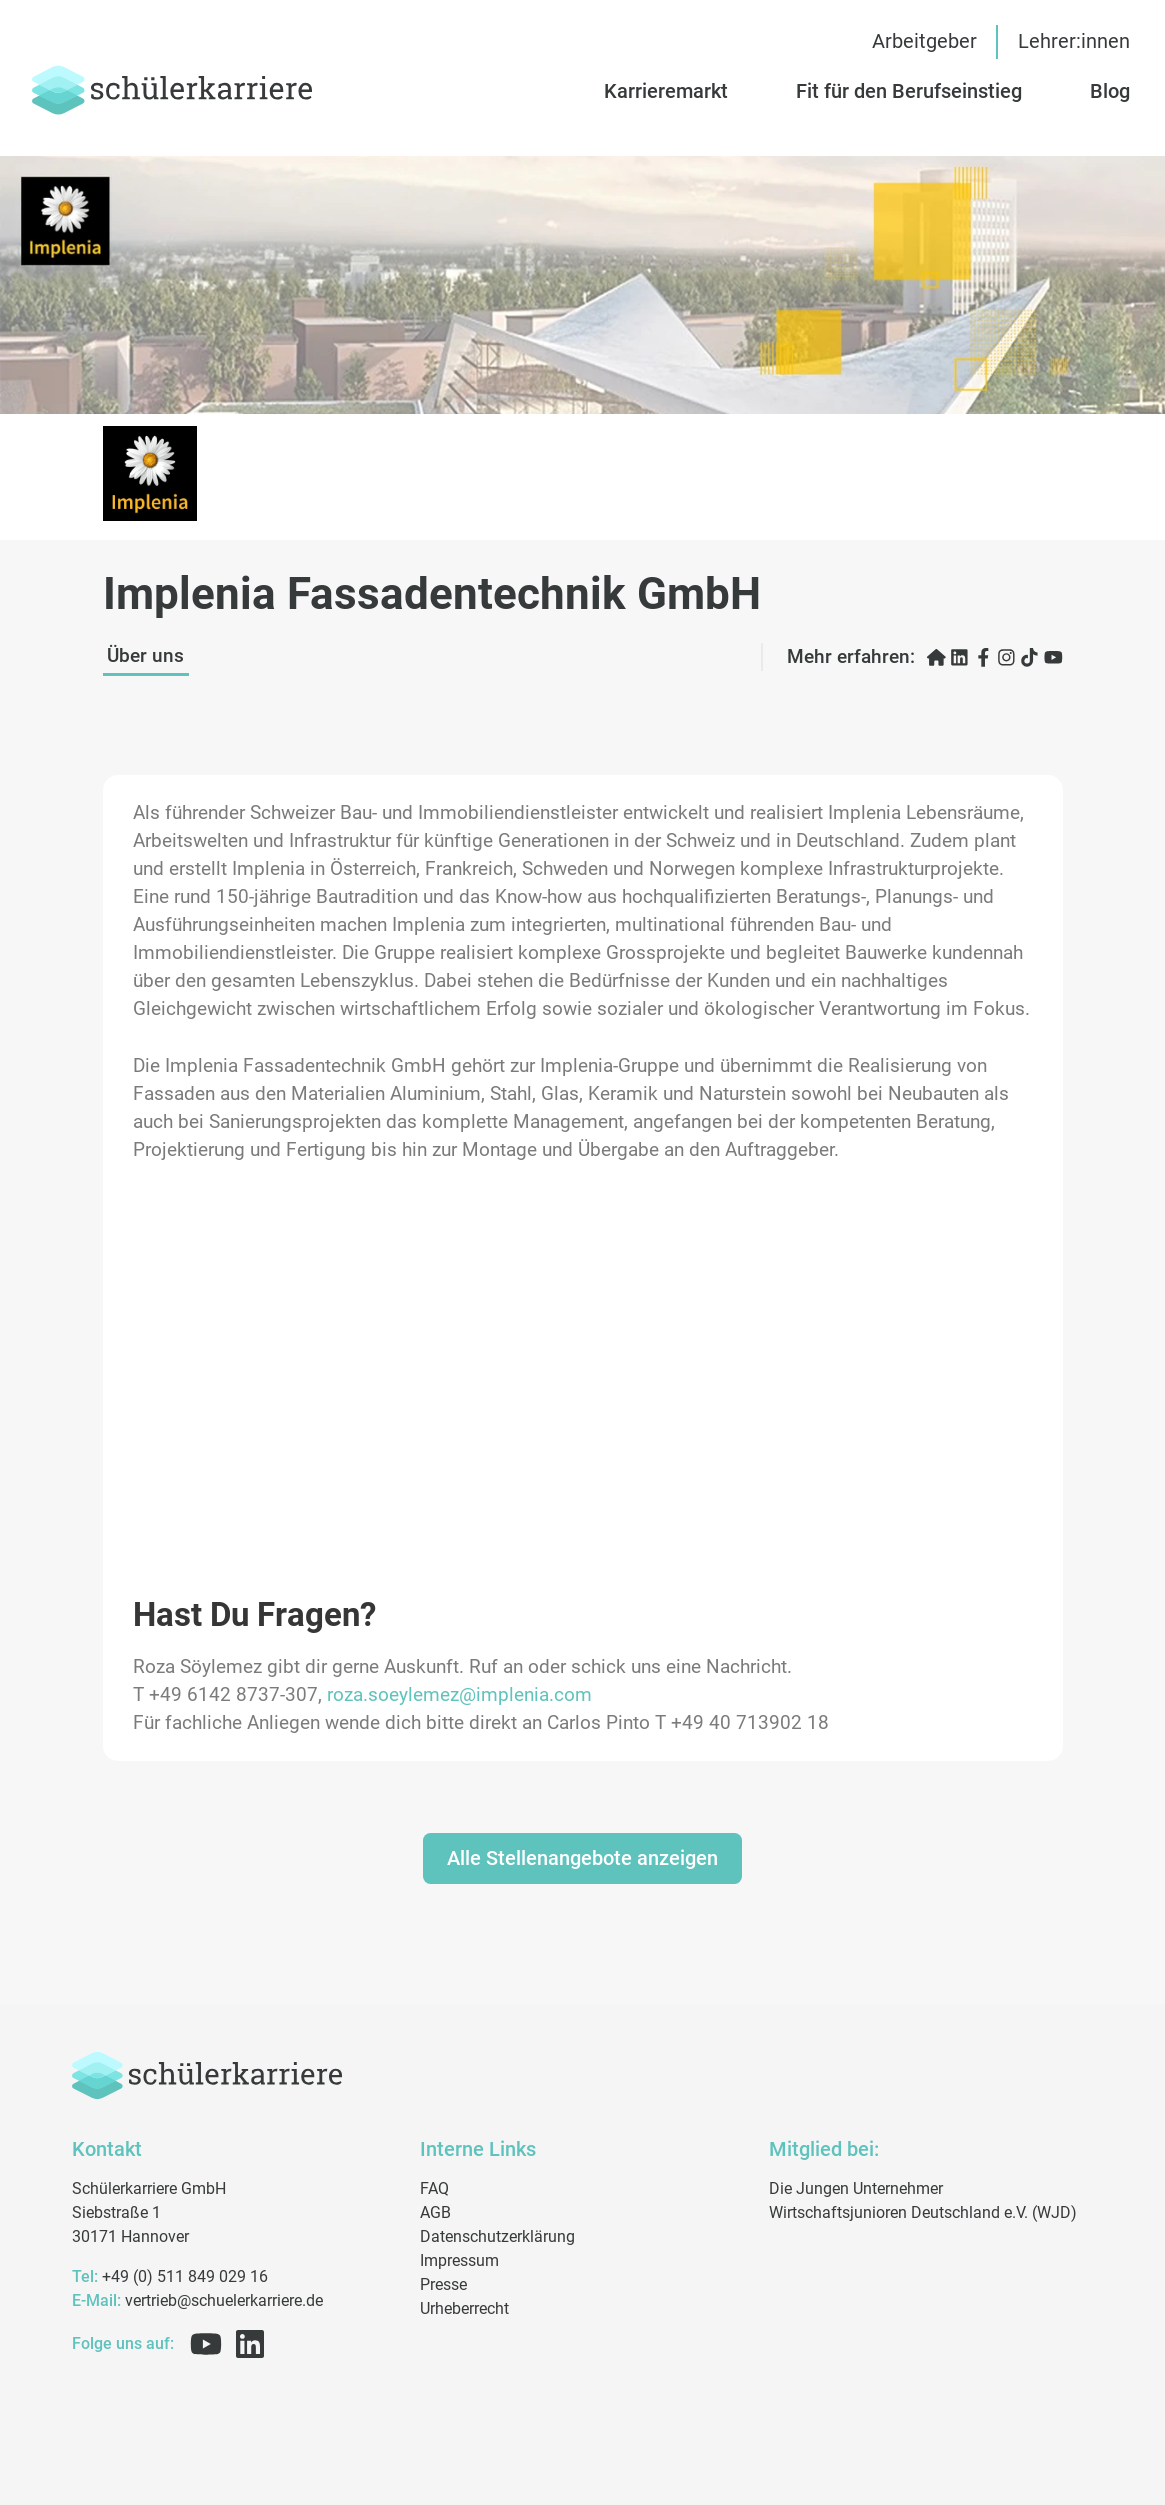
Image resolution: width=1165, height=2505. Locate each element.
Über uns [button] (145, 656)
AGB (435, 2212)
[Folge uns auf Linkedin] (246, 2343)
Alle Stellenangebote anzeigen (582, 1858)
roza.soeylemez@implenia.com (459, 1695)
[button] (928, 91)
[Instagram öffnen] (1006, 657)
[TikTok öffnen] (1029, 657)
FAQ (434, 2188)
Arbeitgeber (924, 41)
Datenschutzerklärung (497, 2236)
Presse (443, 2284)
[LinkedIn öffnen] (959, 657)
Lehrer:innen (1074, 41)
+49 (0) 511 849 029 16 (170, 2276)
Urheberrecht (464, 2308)
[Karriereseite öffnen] (936, 657)
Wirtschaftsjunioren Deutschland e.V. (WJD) (923, 2212)
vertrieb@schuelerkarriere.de (197, 2300)
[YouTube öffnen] (1053, 657)
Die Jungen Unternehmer (856, 2188)
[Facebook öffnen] (983, 657)
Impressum (459, 2260)
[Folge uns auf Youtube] (202, 2343)
